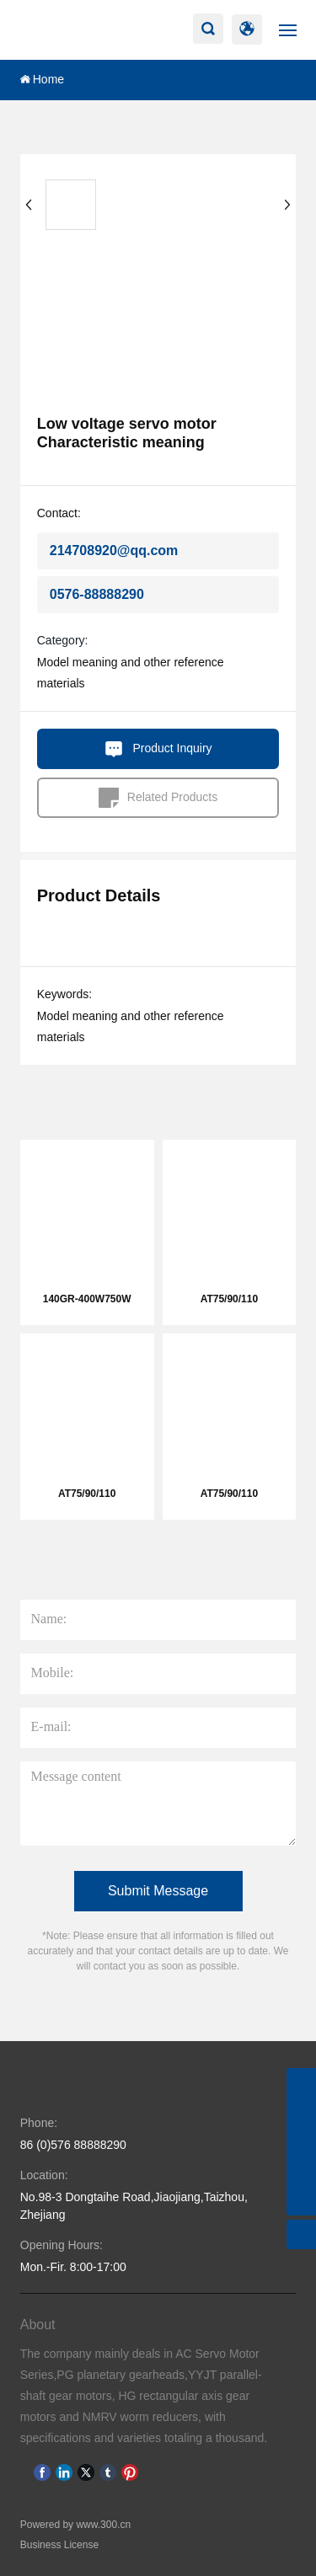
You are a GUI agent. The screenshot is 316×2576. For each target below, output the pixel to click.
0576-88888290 (97, 594)
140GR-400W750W (87, 1299)
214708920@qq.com (114, 550)
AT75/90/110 (230, 1299)
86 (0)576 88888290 (73, 2144)
